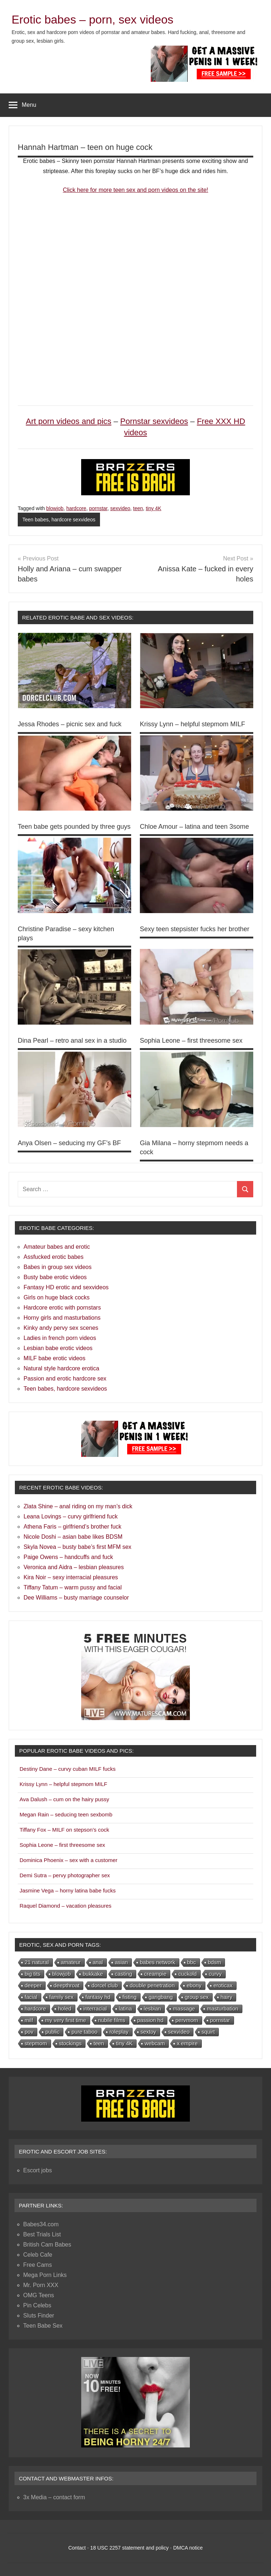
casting (123, 1974)
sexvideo (120, 508)
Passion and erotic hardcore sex (65, 1378)
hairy (227, 1997)
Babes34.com (41, 2224)
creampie (155, 1974)
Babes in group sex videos (58, 1267)
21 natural (37, 1962)
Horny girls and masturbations (62, 1318)
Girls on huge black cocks (56, 1297)
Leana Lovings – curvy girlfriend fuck (71, 1516)
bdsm (214, 1962)
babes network (157, 1962)
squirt (208, 2032)
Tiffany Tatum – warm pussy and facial (73, 1587)
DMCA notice (188, 2548)
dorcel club (104, 1985)
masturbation (222, 2008)
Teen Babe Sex (43, 2326)
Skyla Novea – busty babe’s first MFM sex (78, 1547)
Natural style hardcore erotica (61, 1368)
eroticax (223, 1985)
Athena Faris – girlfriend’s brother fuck (72, 1527)
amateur (71, 1962)
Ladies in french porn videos (60, 1338)
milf (29, 2020)
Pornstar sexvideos (154, 421)
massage (184, 2008)
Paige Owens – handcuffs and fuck (68, 1557)
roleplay (119, 2032)
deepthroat (67, 1985)
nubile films (111, 2020)
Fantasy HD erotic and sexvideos (66, 1287)
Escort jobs (37, 2170)
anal (98, 1962)
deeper (33, 1985)
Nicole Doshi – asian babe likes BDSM (73, 1537)
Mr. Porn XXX (40, 2285)
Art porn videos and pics (68, 421)
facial (31, 1997)
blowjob (54, 508)
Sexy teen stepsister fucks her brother (194, 929)
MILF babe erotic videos (55, 1358)
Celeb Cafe (37, 2255)
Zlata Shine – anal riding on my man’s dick (78, 1506)
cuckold (187, 1974)
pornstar (98, 508)
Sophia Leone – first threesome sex (191, 1040)
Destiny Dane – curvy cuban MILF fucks (68, 1769)
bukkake (93, 1974)
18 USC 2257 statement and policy (129, 2548)
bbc (191, 1962)
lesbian (152, 2008)
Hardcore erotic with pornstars (62, 1307)
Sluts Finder (38, 2315)
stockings (70, 2043)
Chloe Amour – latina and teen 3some (194, 826)
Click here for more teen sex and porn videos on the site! (135, 190)
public (52, 2032)
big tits (32, 1974)
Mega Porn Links (45, 2275)
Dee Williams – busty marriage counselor (76, 1597)
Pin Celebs (37, 2305)
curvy (215, 1974)
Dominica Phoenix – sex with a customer (68, 1860)
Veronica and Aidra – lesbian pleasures (74, 1567)
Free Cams (37, 2265)
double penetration (152, 1985)
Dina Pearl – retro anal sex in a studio (72, 1040)
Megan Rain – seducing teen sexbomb (66, 1814)
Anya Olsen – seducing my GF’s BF (69, 1143)
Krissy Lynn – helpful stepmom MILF (192, 724)
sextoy (148, 2032)
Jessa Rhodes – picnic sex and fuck (69, 724)
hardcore (76, 508)
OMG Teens (38, 2295)
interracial (95, 2008)
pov (29, 2032)
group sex (197, 1997)
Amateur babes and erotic (57, 1247)
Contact (77, 2548)
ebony (194, 1985)
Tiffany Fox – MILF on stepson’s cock (64, 1830)
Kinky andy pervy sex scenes (61, 1328)
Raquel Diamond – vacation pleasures (65, 1906)
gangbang (161, 1997)
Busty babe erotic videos (55, 1277)
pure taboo (84, 2032)
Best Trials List (42, 2234)
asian (121, 1962)
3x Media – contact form (54, 2497)
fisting (129, 1997)
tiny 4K (153, 508)
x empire (187, 2043)
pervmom (186, 2020)
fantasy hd (98, 1997)
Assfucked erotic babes (53, 1257)
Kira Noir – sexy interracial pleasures (71, 1577)
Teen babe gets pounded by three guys (74, 826)
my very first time (65, 2020)
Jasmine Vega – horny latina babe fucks (68, 1890)
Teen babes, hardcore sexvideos (59, 519)
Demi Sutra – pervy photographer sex (65, 1875)
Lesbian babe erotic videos (58, 1348)
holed (64, 2008)
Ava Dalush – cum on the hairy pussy (64, 1799)
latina (125, 2008)
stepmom (36, 2043)
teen (138, 508)
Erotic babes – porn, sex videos (92, 19)
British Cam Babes (47, 2244)
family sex (61, 1997)
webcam (155, 2043)
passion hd (150, 2020)
